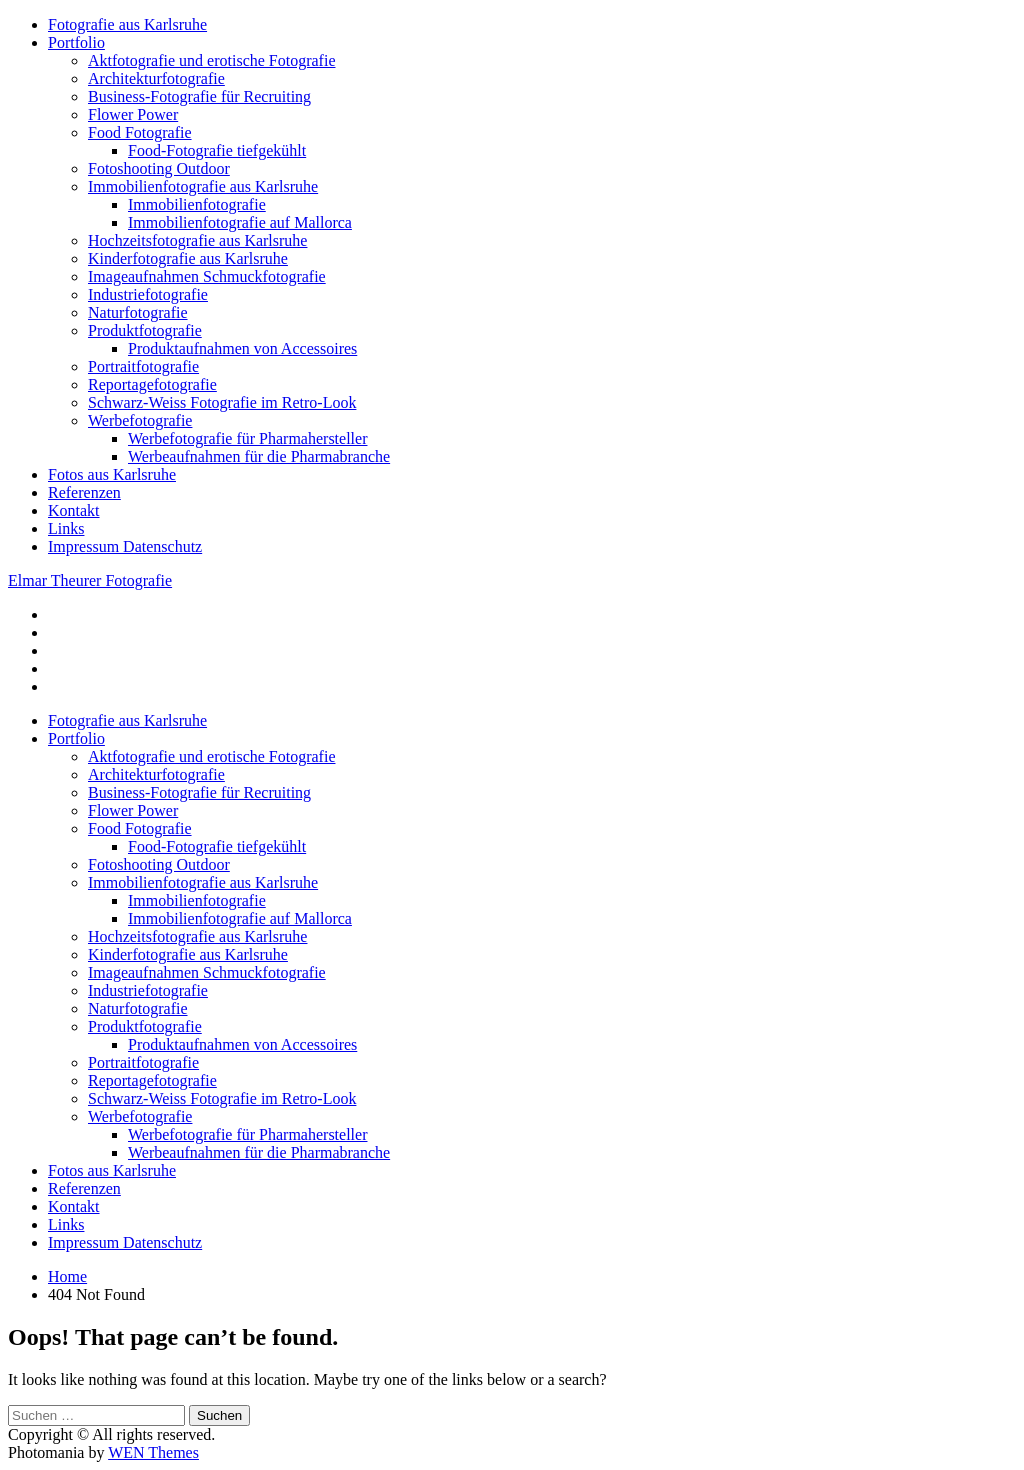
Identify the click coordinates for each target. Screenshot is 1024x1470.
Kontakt (74, 510)
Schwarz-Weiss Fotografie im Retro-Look (222, 402)
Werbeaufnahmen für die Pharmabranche (259, 456)
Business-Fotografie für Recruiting (199, 96)
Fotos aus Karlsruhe (112, 474)
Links (66, 528)
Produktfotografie (145, 330)
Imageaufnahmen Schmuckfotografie (207, 276)
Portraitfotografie (143, 366)
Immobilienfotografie (197, 204)
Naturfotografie (138, 312)
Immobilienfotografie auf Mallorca (240, 222)
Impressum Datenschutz (125, 546)
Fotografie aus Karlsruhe (127, 24)
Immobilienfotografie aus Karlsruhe (203, 186)
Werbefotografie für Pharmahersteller (247, 438)
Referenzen (84, 492)
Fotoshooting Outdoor (159, 168)
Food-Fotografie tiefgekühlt (217, 150)
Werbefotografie (140, 420)
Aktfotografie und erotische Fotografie (211, 60)
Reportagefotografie (152, 384)
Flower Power (133, 114)
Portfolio (76, 42)
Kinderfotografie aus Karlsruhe (188, 258)
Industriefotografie (148, 294)
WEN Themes (153, 1452)
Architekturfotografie (156, 78)
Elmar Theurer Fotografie (90, 580)
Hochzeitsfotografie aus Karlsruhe (197, 240)
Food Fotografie (140, 132)
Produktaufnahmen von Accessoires (242, 348)
